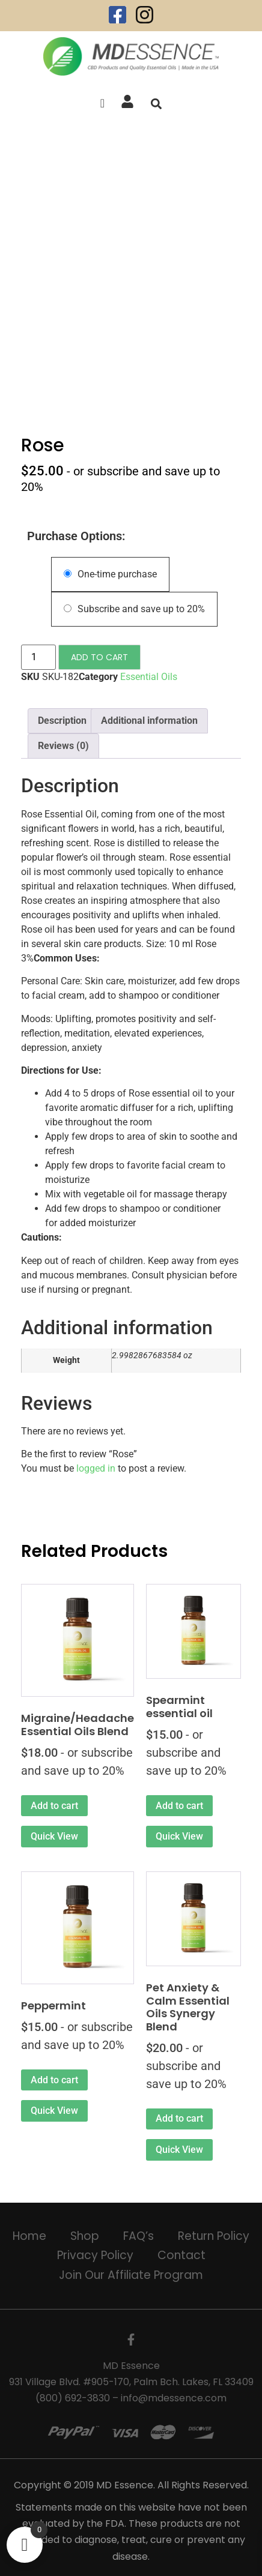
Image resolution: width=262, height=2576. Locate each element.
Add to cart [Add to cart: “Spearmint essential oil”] (179, 1805)
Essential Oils (148, 676)
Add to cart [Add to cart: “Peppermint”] (54, 2080)
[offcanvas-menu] (102, 103)
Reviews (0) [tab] (63, 745)
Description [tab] (62, 720)
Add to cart (99, 657)
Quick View (54, 1836)
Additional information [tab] (149, 720)
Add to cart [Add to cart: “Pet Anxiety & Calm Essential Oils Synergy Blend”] (179, 2118)
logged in (95, 1468)
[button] (156, 103)
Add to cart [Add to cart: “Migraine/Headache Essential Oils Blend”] (54, 1805)
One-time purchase (110, 574)
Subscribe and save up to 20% (134, 609)
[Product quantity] (38, 657)
